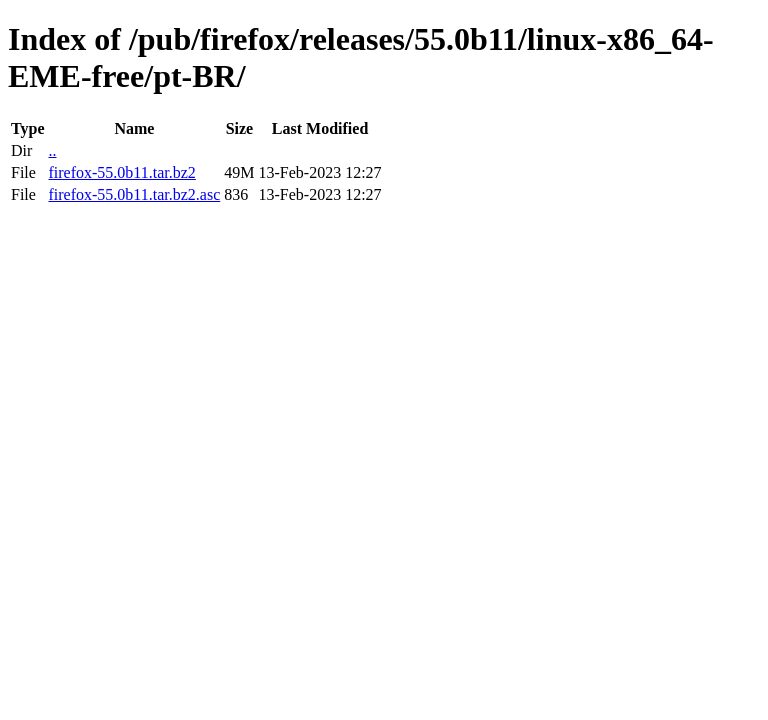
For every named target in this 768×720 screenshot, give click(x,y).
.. (52, 150)
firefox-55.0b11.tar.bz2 (121, 172)
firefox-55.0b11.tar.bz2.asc (134, 194)
